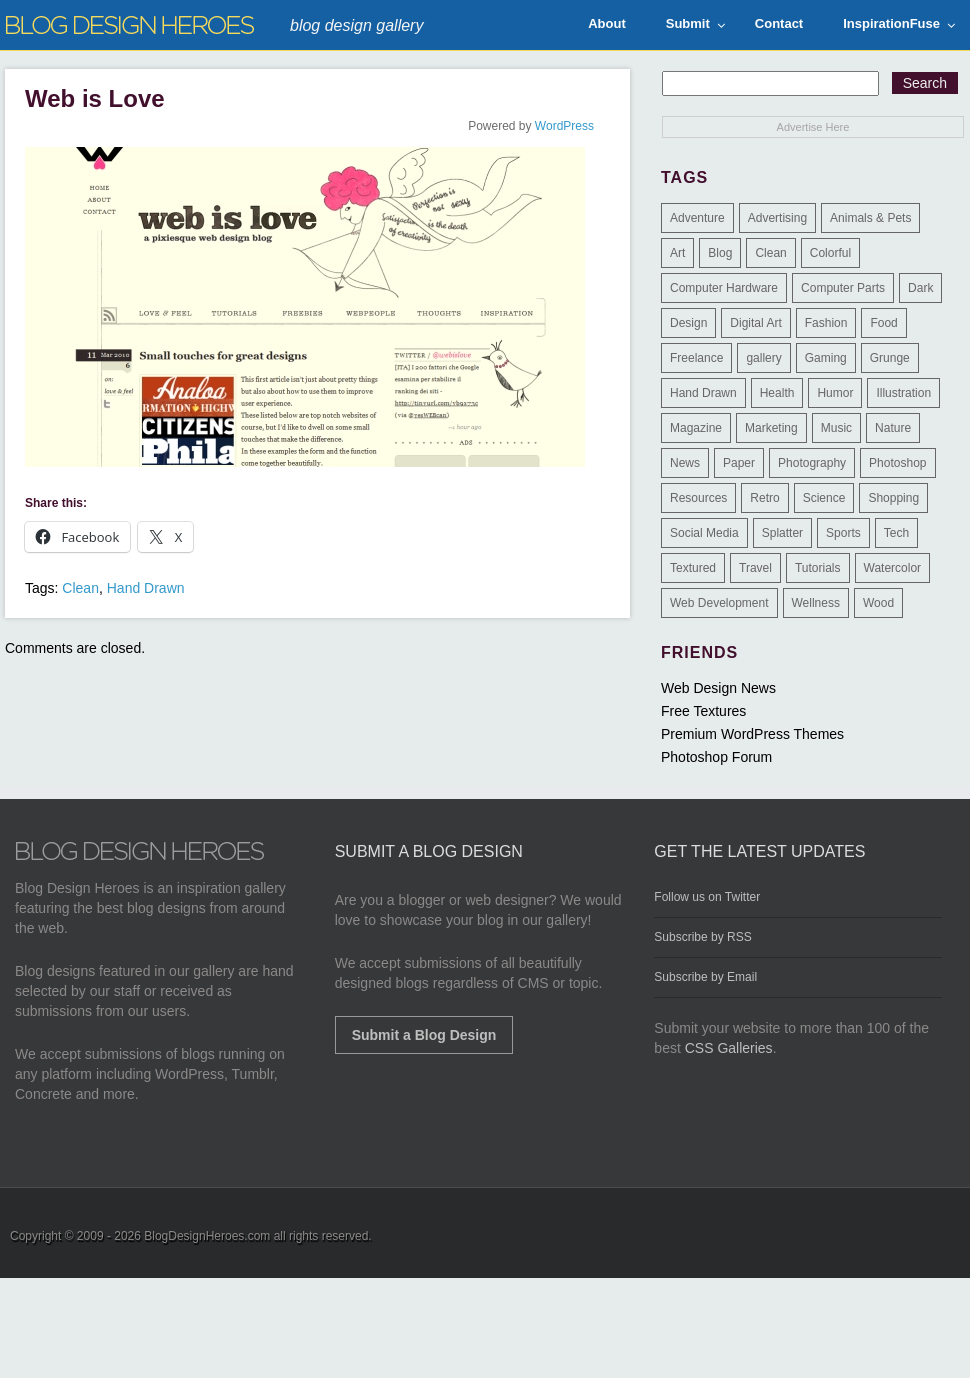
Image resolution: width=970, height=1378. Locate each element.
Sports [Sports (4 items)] (843, 533)
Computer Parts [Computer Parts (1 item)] (843, 288)
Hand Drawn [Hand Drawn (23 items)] (703, 393)
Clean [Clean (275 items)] (770, 253)
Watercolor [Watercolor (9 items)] (893, 568)
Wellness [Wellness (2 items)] (816, 603)
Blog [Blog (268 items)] (720, 253)
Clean (80, 588)
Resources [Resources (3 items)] (698, 498)
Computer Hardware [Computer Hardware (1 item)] (724, 288)
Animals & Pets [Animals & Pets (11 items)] (870, 218)
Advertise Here (813, 127)
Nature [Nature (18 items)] (893, 428)
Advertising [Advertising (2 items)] (777, 218)
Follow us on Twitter (707, 897)
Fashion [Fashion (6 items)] (826, 323)
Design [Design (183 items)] (688, 323)
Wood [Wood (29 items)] (878, 603)
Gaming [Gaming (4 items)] (826, 358)
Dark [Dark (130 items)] (920, 288)
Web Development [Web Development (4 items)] (719, 603)
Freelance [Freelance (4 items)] (696, 358)
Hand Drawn (146, 588)
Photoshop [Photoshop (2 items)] (897, 463)
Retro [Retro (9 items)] (764, 498)
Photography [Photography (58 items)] (812, 463)
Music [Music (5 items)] (836, 428)
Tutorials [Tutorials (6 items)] (818, 568)
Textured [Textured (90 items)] (693, 568)
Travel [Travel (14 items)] (755, 568)
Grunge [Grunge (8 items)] (890, 358)
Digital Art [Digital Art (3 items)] (755, 323)
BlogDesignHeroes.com (207, 1236)
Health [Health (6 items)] (777, 393)
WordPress (564, 126)
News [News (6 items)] (685, 463)
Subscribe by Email (705, 977)
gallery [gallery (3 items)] (763, 358)
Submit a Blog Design (424, 1035)
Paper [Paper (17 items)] (739, 463)
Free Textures (703, 711)
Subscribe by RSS (702, 937)
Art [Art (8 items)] (677, 253)
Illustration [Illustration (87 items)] (903, 393)
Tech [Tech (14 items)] (896, 533)
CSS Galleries (729, 1048)
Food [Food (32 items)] (883, 323)
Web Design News (718, 688)
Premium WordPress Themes (752, 734)
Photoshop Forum (716, 757)
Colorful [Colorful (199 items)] (830, 253)
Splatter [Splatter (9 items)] (782, 533)
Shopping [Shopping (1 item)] (893, 498)
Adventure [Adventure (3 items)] (697, 218)
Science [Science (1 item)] (824, 498)
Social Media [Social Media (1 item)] (704, 533)
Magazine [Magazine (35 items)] (696, 428)
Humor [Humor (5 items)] (835, 393)
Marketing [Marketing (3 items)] (771, 428)
